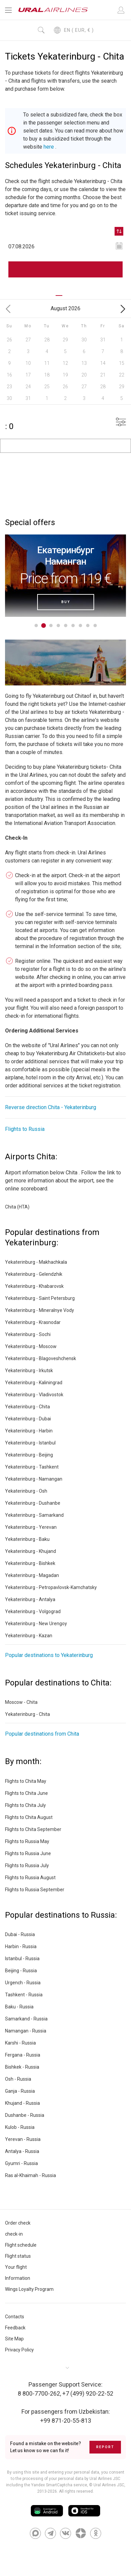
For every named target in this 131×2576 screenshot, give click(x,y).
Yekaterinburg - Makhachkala (36, 1262)
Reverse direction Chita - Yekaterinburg (50, 1107)
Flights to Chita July (25, 1805)
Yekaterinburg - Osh (26, 1491)
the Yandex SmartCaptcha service (55, 2485)
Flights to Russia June (28, 1853)
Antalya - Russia (22, 2151)
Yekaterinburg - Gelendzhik (33, 1274)
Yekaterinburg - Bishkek (30, 1563)
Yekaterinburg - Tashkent (32, 1467)
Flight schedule (21, 2245)
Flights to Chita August (29, 1817)
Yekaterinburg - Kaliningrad (33, 1382)
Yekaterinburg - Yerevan (31, 1527)
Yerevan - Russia (23, 2139)
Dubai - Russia (20, 1934)
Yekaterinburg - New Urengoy (36, 1623)
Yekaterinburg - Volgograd (33, 1611)
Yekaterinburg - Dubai (28, 1418)
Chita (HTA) (17, 1207)
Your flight (16, 2267)
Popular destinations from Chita (42, 1734)
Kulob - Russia (20, 2127)
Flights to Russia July (27, 1865)
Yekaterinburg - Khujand (30, 1551)
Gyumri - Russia (21, 2163)
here (49, 147)
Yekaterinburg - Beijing (29, 1455)
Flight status (18, 2256)
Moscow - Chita (21, 1702)
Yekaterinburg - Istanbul (30, 1442)
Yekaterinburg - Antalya (30, 1599)
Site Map (14, 2338)
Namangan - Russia (25, 2030)
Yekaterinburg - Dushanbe (32, 1503)
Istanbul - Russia (22, 1958)
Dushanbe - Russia (24, 2115)
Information (17, 2278)
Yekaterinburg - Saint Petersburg (40, 1298)
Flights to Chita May (25, 1781)
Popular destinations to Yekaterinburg (49, 1655)
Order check (17, 2223)
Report (105, 2447)
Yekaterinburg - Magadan (32, 1575)
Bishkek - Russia (22, 2067)
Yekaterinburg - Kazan (28, 1635)
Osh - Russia (18, 2079)
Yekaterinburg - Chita (27, 1406)
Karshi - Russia (20, 2043)
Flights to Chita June (26, 1793)
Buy (65, 601)
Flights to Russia (25, 1129)
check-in (14, 2234)
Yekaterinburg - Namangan (33, 1479)
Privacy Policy (19, 2349)
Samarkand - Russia (26, 2018)
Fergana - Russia (22, 2055)
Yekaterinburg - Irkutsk (29, 1370)
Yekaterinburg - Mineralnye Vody (39, 1310)
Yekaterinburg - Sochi (28, 1334)
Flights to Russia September (34, 1889)
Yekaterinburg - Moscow (31, 1346)
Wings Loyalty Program (29, 2289)
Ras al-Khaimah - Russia (30, 2175)
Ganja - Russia (20, 2091)
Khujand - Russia (22, 2103)
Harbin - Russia (21, 1946)
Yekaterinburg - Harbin (29, 1430)
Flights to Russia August (30, 1877)
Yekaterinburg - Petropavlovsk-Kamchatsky (51, 1587)
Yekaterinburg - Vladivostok (34, 1394)
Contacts (14, 2316)
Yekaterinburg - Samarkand (34, 1515)
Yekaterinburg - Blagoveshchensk (40, 1358)
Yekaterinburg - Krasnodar (33, 1322)
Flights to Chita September (33, 1829)
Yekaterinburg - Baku (27, 1539)
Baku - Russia (19, 2006)
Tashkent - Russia (24, 1994)
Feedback (15, 2327)
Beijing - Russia (21, 1970)
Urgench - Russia (23, 1982)
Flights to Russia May (27, 1841)
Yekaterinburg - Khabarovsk (34, 1286)
